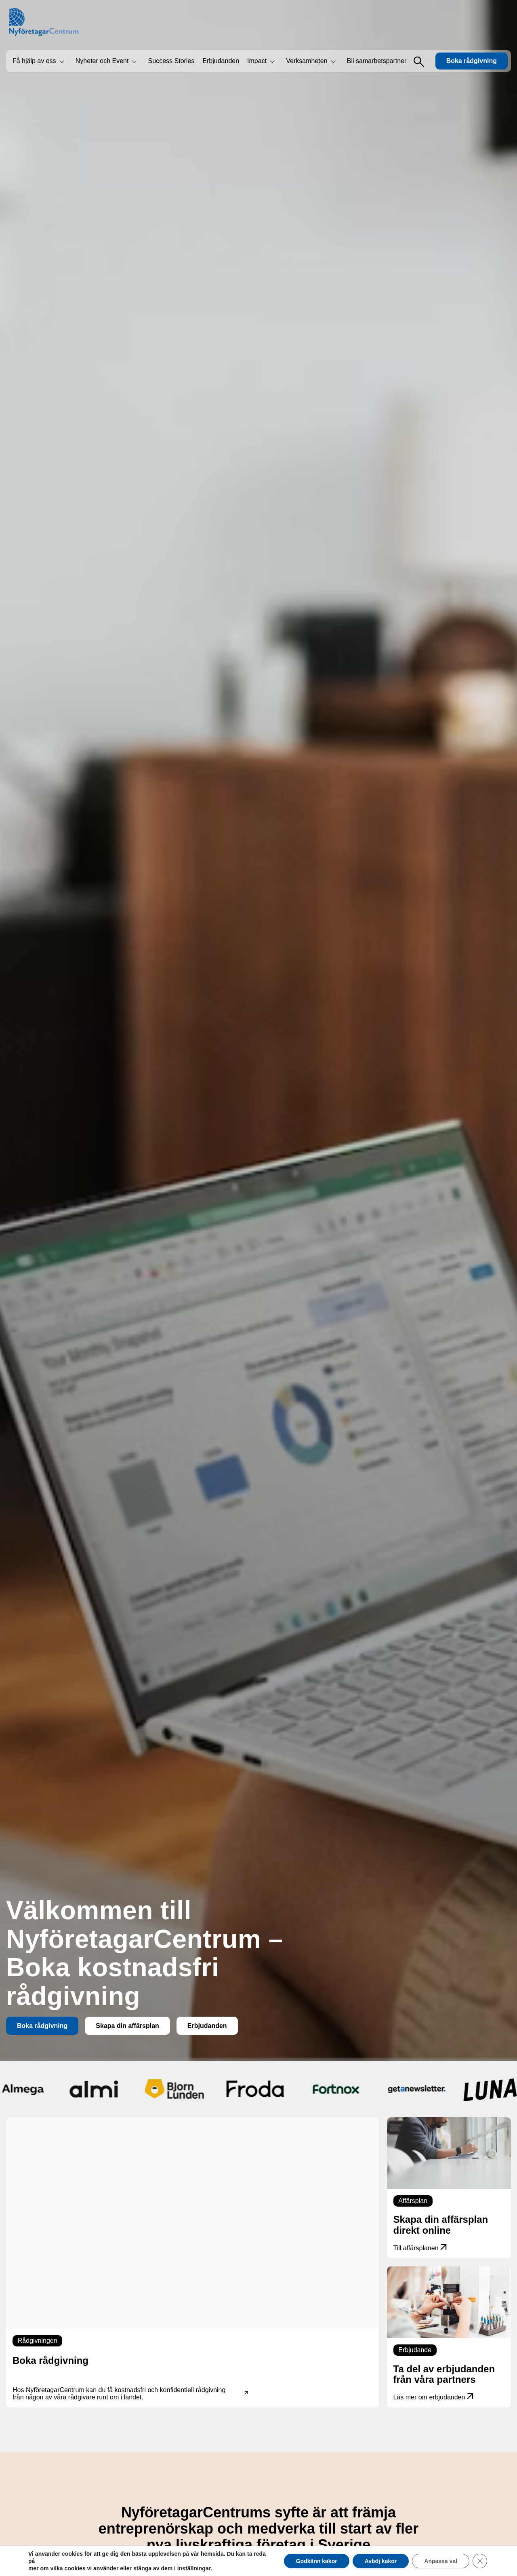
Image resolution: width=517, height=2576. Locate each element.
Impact (257, 60)
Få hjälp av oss (34, 60)
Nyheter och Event (102, 60)
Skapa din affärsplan (127, 2025)
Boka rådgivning (471, 60)
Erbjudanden (220, 60)
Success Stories (171, 60)
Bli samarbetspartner (377, 60)
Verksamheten (306, 60)
